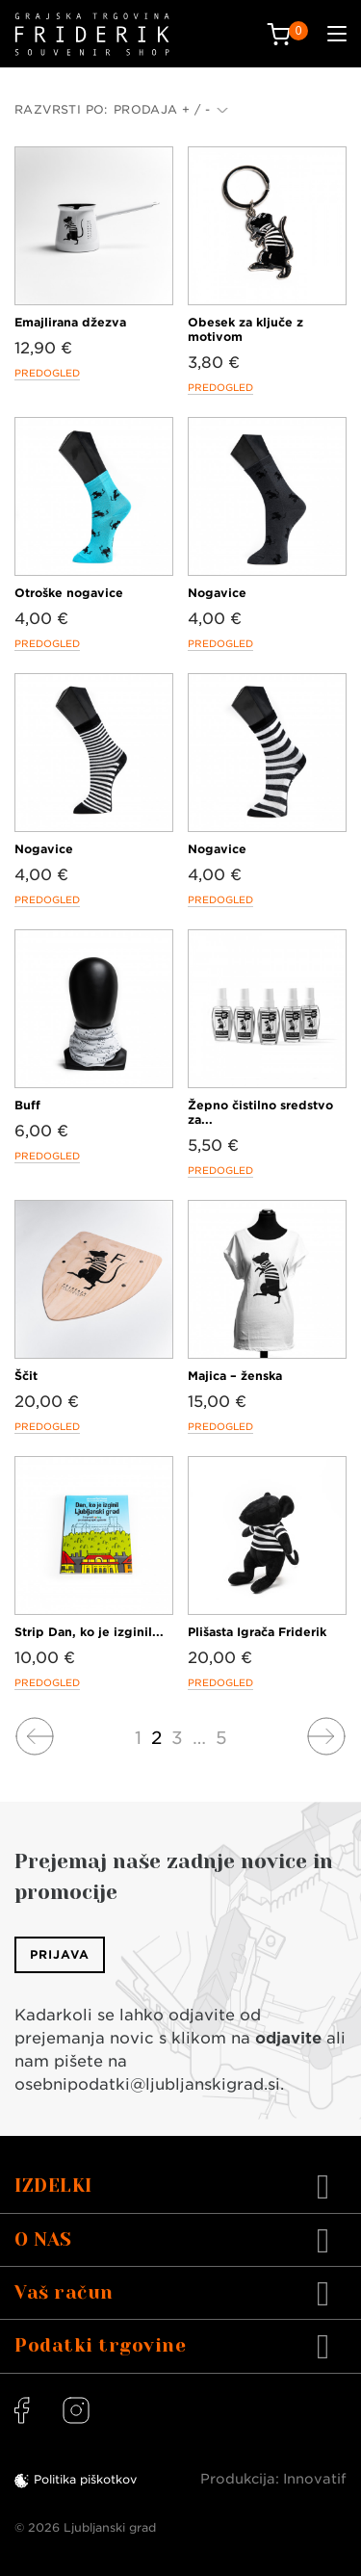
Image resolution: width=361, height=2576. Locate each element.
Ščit (26, 1375)
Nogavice (217, 592)
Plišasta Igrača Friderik (257, 1632)
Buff (27, 1105)
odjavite (288, 2038)
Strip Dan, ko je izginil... (89, 1632)
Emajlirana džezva (70, 322)
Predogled (47, 372)
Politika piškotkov (85, 2479)
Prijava (60, 1954)
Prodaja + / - (171, 109)
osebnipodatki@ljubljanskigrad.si (147, 2084)
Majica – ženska (235, 1375)
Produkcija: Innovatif (273, 2478)
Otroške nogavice (68, 592)
